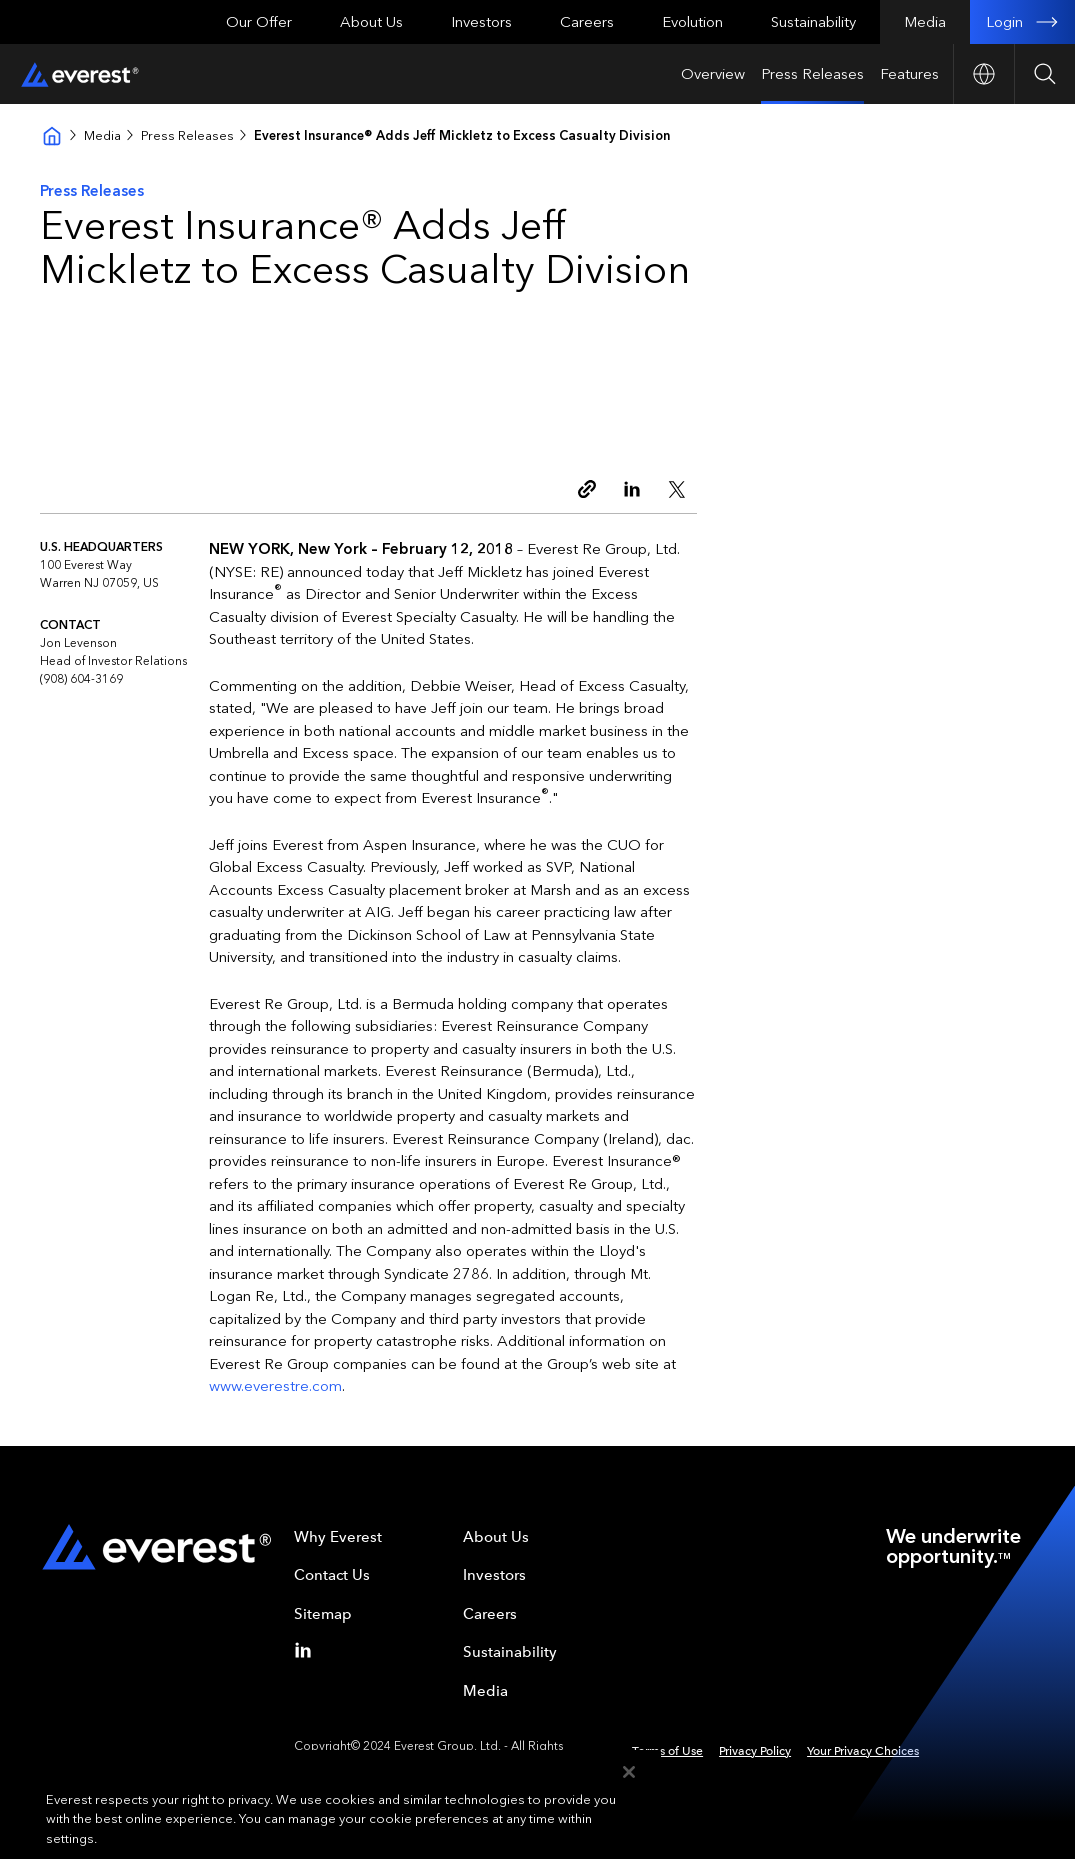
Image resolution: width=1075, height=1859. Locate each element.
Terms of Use (667, 1751)
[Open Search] (1044, 74)
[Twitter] (681, 489)
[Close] (629, 1799)
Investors (481, 22)
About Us (371, 22)
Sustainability (813, 22)
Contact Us (332, 1575)
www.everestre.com (275, 1386)
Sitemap (323, 1614)
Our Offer (259, 22)
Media (925, 22)
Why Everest (338, 1537)
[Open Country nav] (983, 74)
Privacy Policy (755, 1751)
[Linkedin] (636, 489)
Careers (587, 22)
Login (1022, 22)
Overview (713, 74)
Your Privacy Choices (863, 1751)
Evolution (692, 22)
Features (909, 74)
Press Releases (812, 74)
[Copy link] (591, 489)
